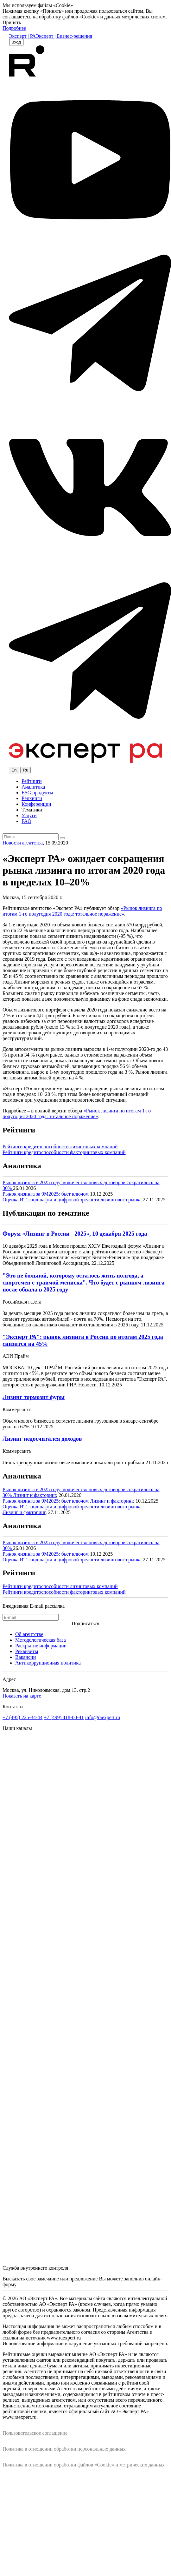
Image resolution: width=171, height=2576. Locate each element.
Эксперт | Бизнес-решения (64, 36)
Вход (16, 42)
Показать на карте (22, 1695)
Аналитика (33, 787)
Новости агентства (23, 842)
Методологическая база (40, 1640)
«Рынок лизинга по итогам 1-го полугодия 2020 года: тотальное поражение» (82, 911)
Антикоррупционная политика (48, 1662)
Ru (25, 770)
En (13, 770)
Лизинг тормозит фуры (34, 1397)
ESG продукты (37, 792)
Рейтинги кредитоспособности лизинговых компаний (60, 1146)
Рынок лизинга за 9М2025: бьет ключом (46, 1194)
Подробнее (14, 28)
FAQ (26, 821)
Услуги (29, 815)
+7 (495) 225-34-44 (22, 1717)
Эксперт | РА (22, 36)
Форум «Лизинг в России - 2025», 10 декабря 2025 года (75, 1233)
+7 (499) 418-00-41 (64, 1717)
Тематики (32, 809)
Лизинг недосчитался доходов (42, 1438)
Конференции (36, 804)
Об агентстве (29, 1634)
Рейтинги (32, 781)
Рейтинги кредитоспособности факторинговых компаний (64, 1152)
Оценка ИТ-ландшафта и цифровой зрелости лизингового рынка (73, 1199)
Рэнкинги (32, 798)
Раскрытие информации (40, 1645)
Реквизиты (26, 1651)
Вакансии (25, 1657)
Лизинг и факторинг (34, 1495)
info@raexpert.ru (102, 1717)
